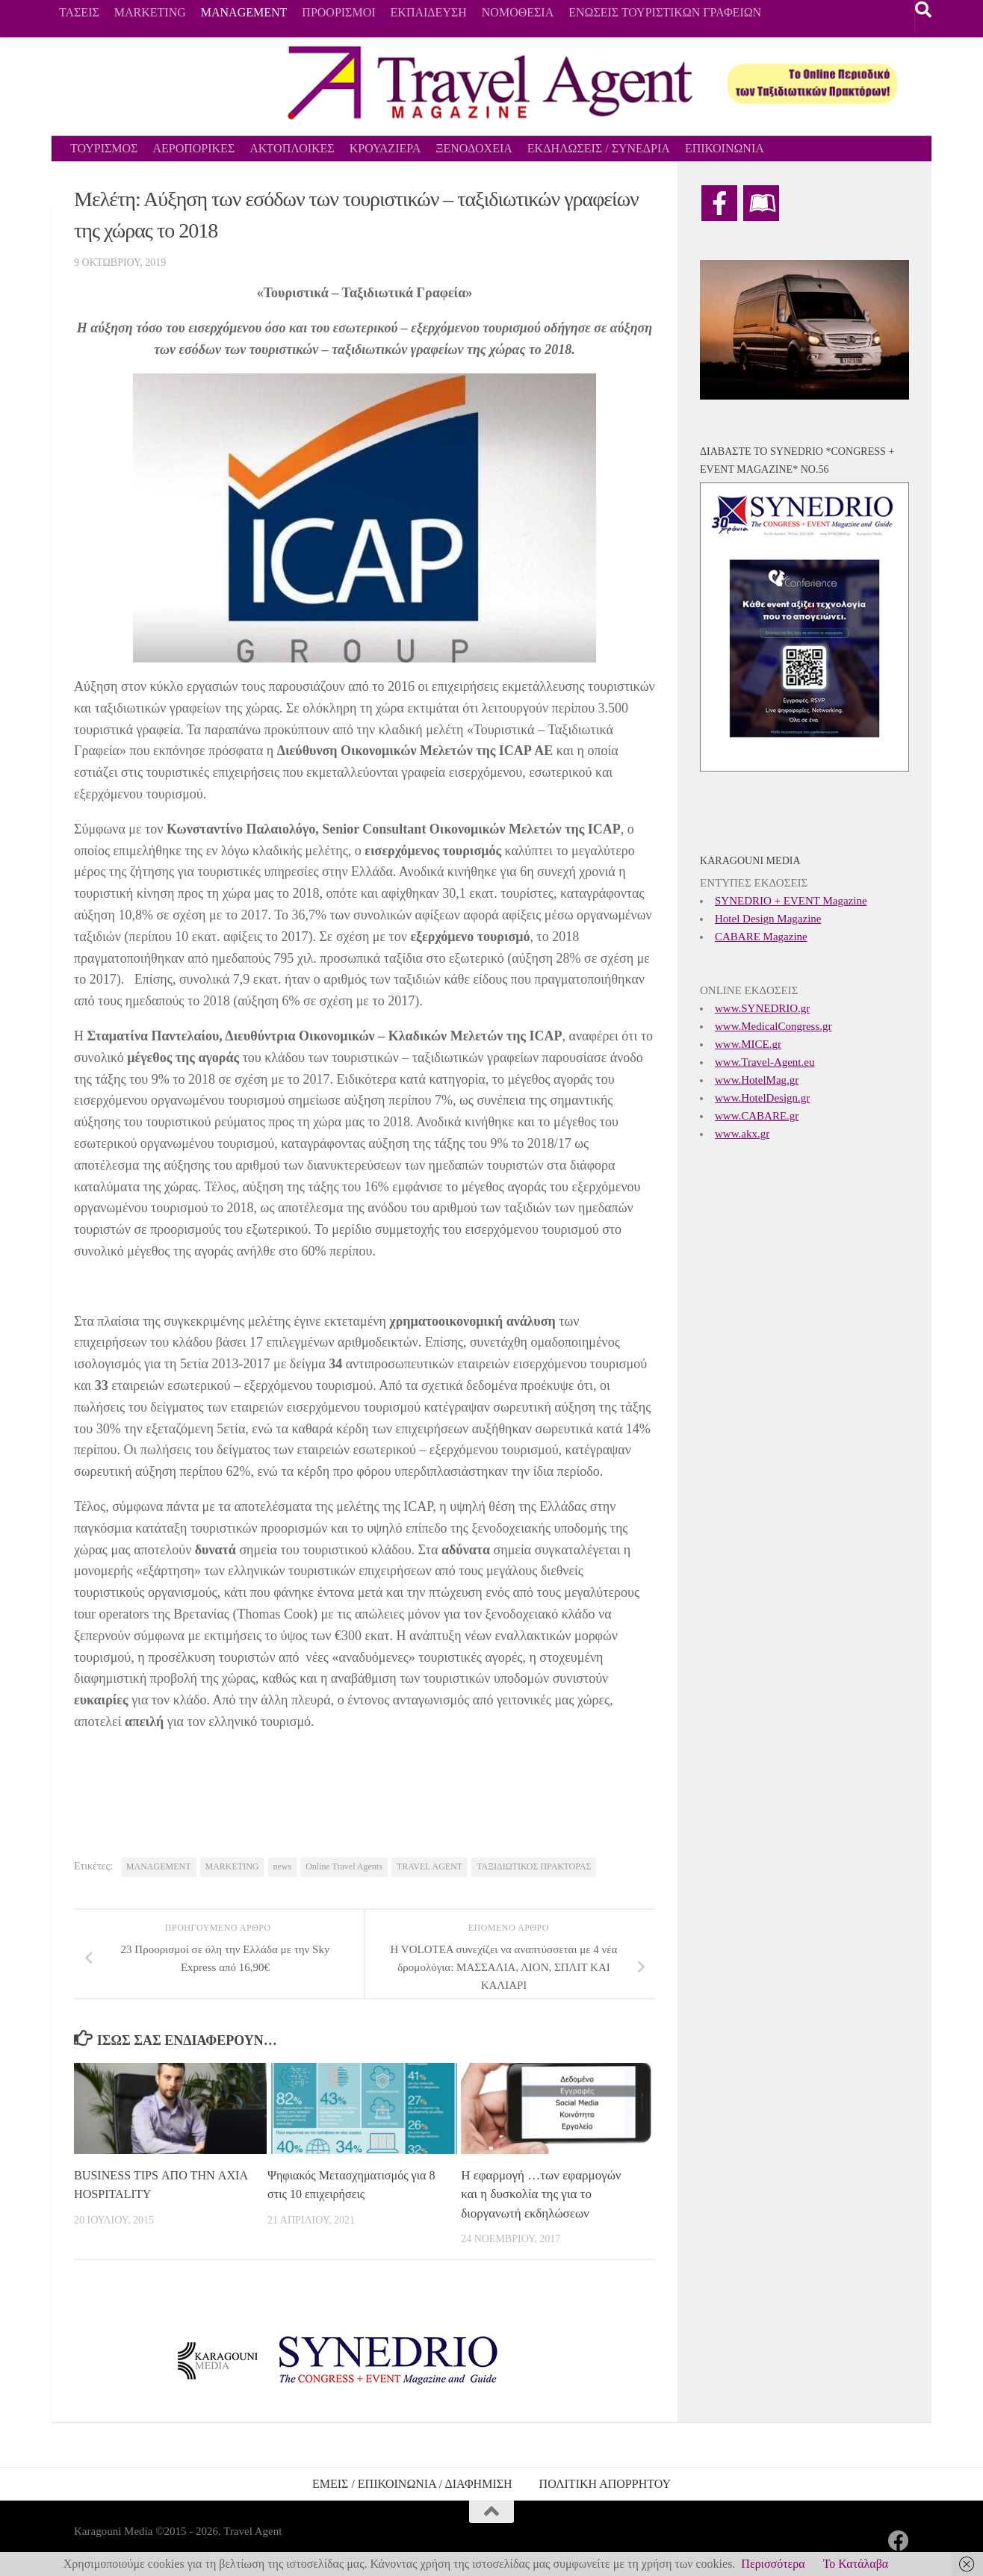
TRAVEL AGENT (429, 1866)
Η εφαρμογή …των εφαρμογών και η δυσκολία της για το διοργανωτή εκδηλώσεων (541, 2194)
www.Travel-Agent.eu (764, 1062)
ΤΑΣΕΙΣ (79, 12)
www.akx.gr (742, 1134)
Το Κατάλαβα (856, 2563)
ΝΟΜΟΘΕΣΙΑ (517, 12)
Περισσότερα (772, 2563)
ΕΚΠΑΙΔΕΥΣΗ (429, 12)
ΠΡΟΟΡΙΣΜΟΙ (338, 12)
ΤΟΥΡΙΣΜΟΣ (103, 148)
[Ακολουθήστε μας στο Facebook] (898, 2540)
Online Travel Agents (344, 1866)
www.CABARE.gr (757, 1116)
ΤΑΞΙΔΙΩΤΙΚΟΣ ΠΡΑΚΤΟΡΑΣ (534, 1866)
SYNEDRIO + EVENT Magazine (791, 901)
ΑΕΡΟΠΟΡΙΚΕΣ (193, 148)
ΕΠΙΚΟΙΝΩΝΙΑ (724, 148)
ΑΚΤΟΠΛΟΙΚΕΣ (291, 148)
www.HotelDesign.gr (762, 1098)
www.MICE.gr (748, 1044)
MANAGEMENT (244, 12)
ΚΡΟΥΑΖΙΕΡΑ (385, 148)
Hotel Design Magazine (768, 919)
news (282, 1866)
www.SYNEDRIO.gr (762, 1008)
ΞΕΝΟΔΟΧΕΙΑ (473, 148)
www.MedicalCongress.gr (773, 1026)
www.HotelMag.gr (757, 1080)
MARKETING (150, 12)
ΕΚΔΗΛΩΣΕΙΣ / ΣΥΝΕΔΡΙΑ (598, 148)
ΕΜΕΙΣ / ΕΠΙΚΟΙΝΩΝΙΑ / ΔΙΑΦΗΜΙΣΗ (412, 2483)
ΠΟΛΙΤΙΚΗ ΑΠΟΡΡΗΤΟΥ (605, 2483)
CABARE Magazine (761, 937)
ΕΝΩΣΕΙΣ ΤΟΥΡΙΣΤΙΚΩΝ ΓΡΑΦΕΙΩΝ (664, 12)
